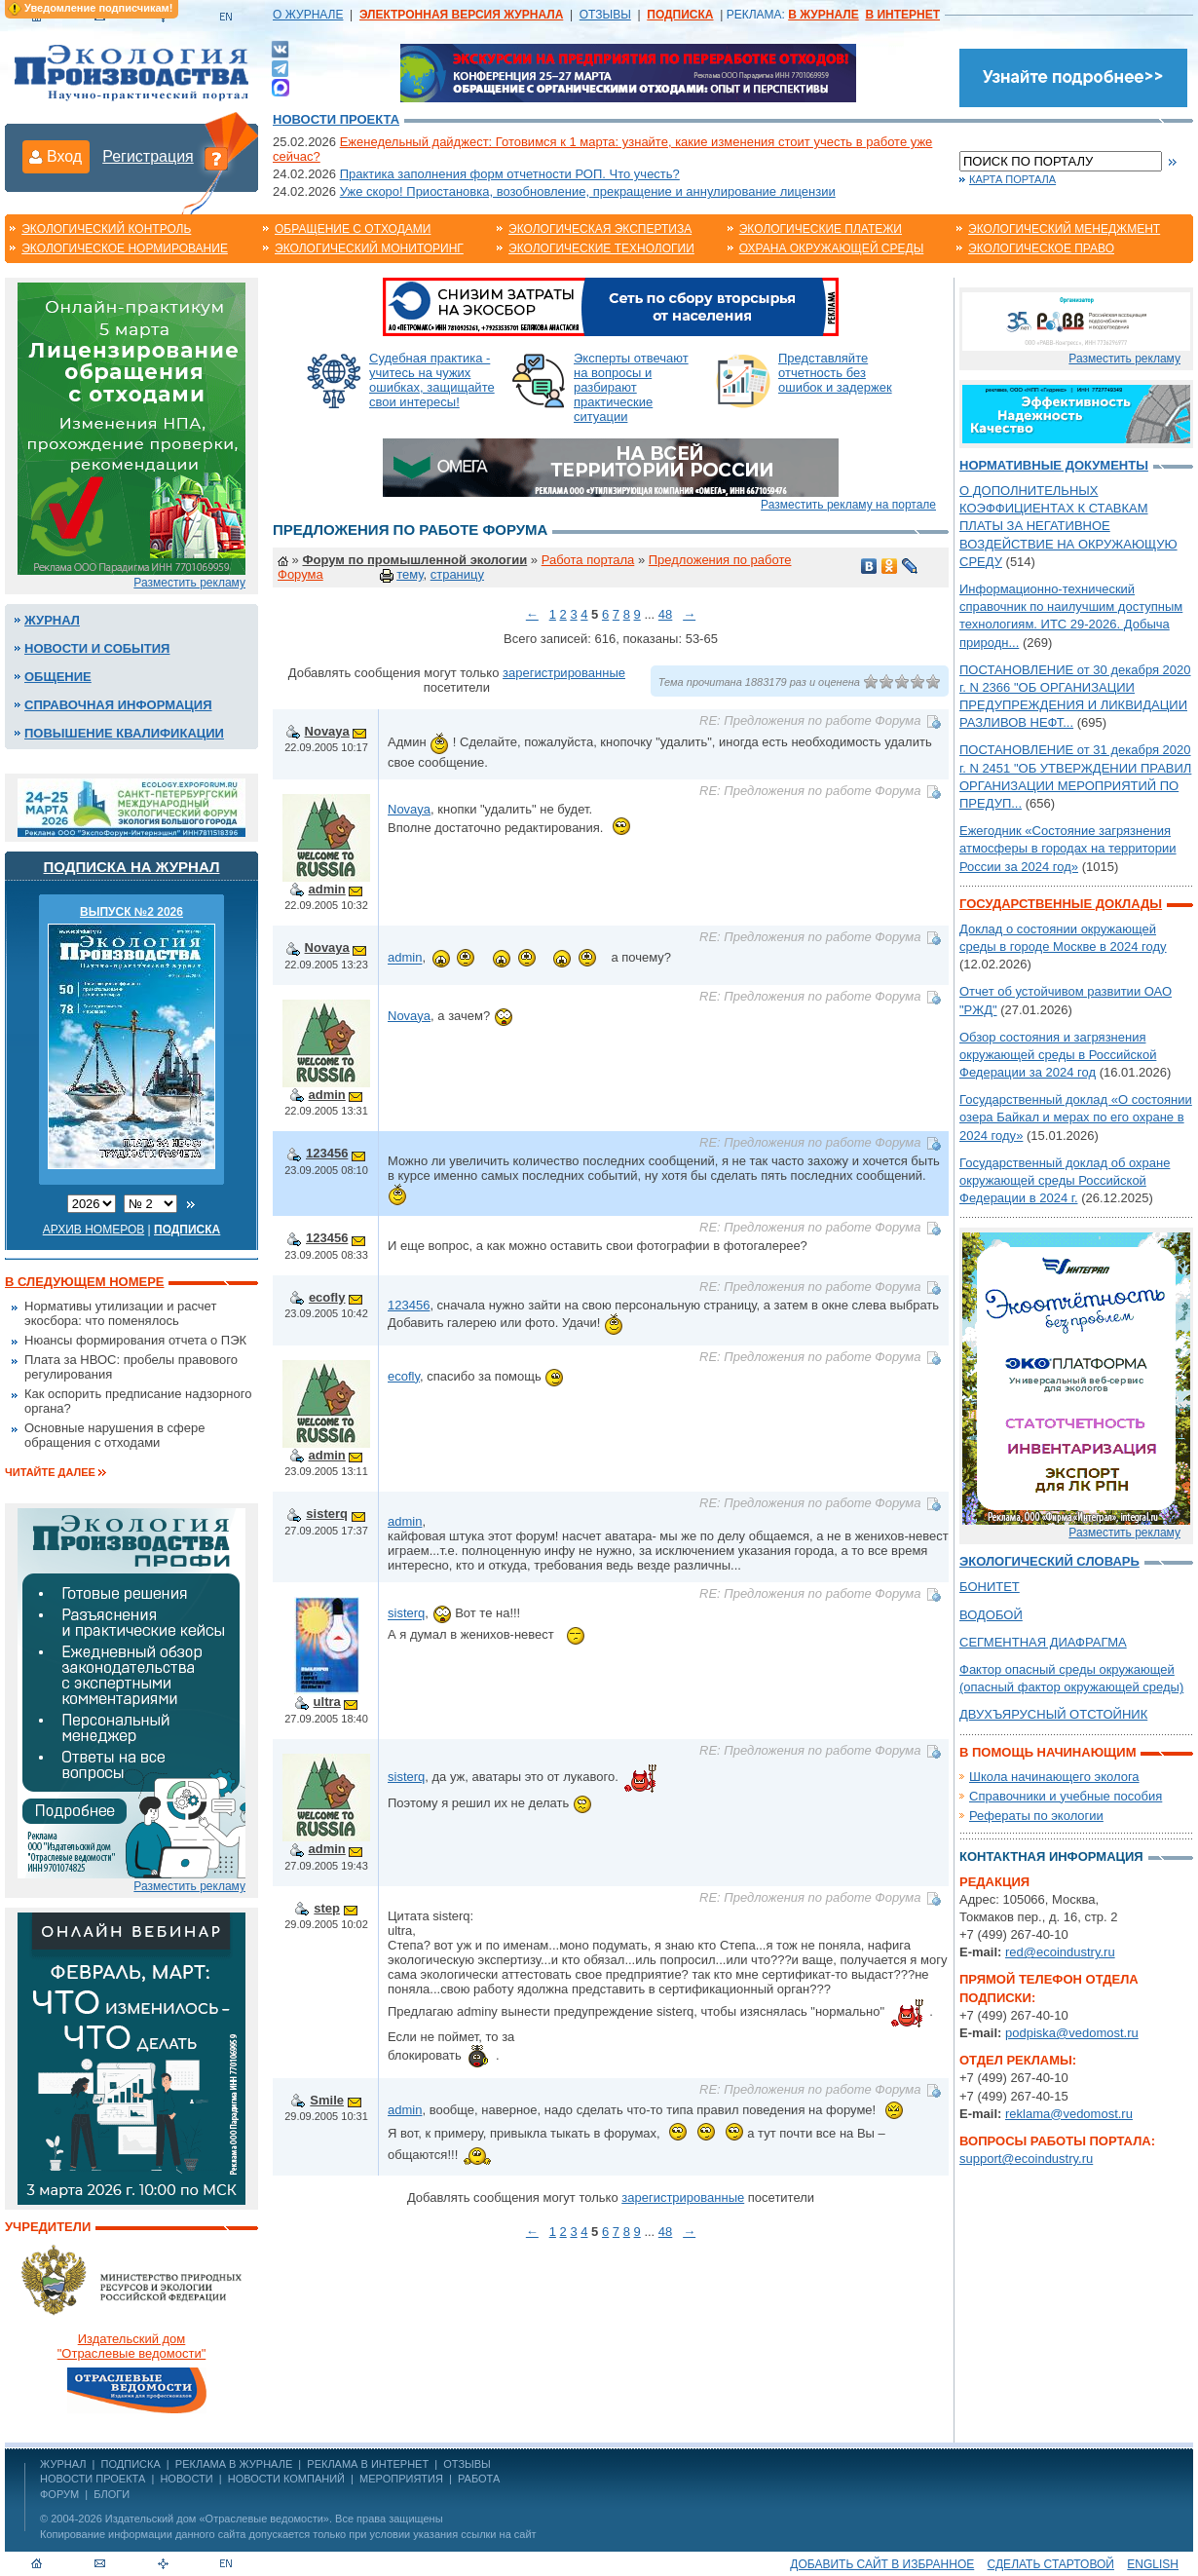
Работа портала (588, 559)
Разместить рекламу (189, 582)
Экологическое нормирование (124, 248)
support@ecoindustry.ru (1026, 2158)
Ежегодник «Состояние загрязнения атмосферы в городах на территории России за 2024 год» (1068, 848)
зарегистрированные (564, 672)
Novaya (327, 731)
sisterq (327, 1513)
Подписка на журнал (132, 866)
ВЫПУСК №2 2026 (131, 912)
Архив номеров (94, 1229)
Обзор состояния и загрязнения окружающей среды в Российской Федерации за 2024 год (1057, 1055)
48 (665, 614)
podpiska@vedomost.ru (1072, 2033)
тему (409, 574)
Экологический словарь (1049, 1561)
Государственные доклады (1060, 903)
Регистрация (148, 156)
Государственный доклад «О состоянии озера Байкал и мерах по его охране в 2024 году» (1075, 1117)
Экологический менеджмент (1064, 229)
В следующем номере (84, 1281)
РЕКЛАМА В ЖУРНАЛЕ (233, 2464)
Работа (479, 2478)
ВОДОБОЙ (991, 1615)
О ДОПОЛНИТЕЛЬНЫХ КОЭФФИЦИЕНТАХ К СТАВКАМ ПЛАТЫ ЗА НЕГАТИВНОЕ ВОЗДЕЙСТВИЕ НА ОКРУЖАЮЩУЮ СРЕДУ (1068, 526)
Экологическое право (1041, 248)
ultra (327, 1701)
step (327, 1908)
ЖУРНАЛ (63, 2464)
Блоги (112, 2494)
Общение (58, 676)
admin (327, 889)
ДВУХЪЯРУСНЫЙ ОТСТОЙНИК (1053, 1714)
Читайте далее (50, 1472)
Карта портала (1012, 179)
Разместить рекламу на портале (848, 504)
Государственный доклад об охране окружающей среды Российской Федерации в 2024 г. (1064, 1180)
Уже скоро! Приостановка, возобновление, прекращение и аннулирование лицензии (588, 191)
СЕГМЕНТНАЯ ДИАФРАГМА (1043, 1642)
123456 (327, 1153)
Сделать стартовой (1051, 2564)
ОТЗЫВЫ (605, 14)
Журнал (52, 620)
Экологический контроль (106, 229)
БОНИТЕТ (989, 1586)
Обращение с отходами (353, 229)
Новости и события (96, 648)
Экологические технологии (601, 248)
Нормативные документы (1053, 465)
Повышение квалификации (124, 733)
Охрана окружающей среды (831, 248)
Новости (186, 2478)
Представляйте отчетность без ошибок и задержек (835, 373)
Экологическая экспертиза (600, 229)
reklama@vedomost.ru (1069, 2113)
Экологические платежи (820, 229)
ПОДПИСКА (131, 2464)
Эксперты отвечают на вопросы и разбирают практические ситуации (631, 387)
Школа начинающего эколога (1054, 1776)
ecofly (327, 1297)
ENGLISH (1153, 2564)
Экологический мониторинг (369, 248)
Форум (59, 2494)
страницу (457, 574)
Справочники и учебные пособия (1065, 1796)
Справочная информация (118, 705)
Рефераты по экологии (1036, 1815)
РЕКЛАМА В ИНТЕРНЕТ (368, 2464)
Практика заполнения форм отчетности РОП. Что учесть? (510, 174)
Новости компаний (286, 2478)
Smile (327, 2100)
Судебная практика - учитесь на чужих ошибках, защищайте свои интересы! (432, 380)
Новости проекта (336, 119)
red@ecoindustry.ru (1060, 1952)
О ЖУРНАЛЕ (308, 14)
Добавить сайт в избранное (882, 2564)
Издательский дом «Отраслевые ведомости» (217, 2518)
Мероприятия (401, 2478)
